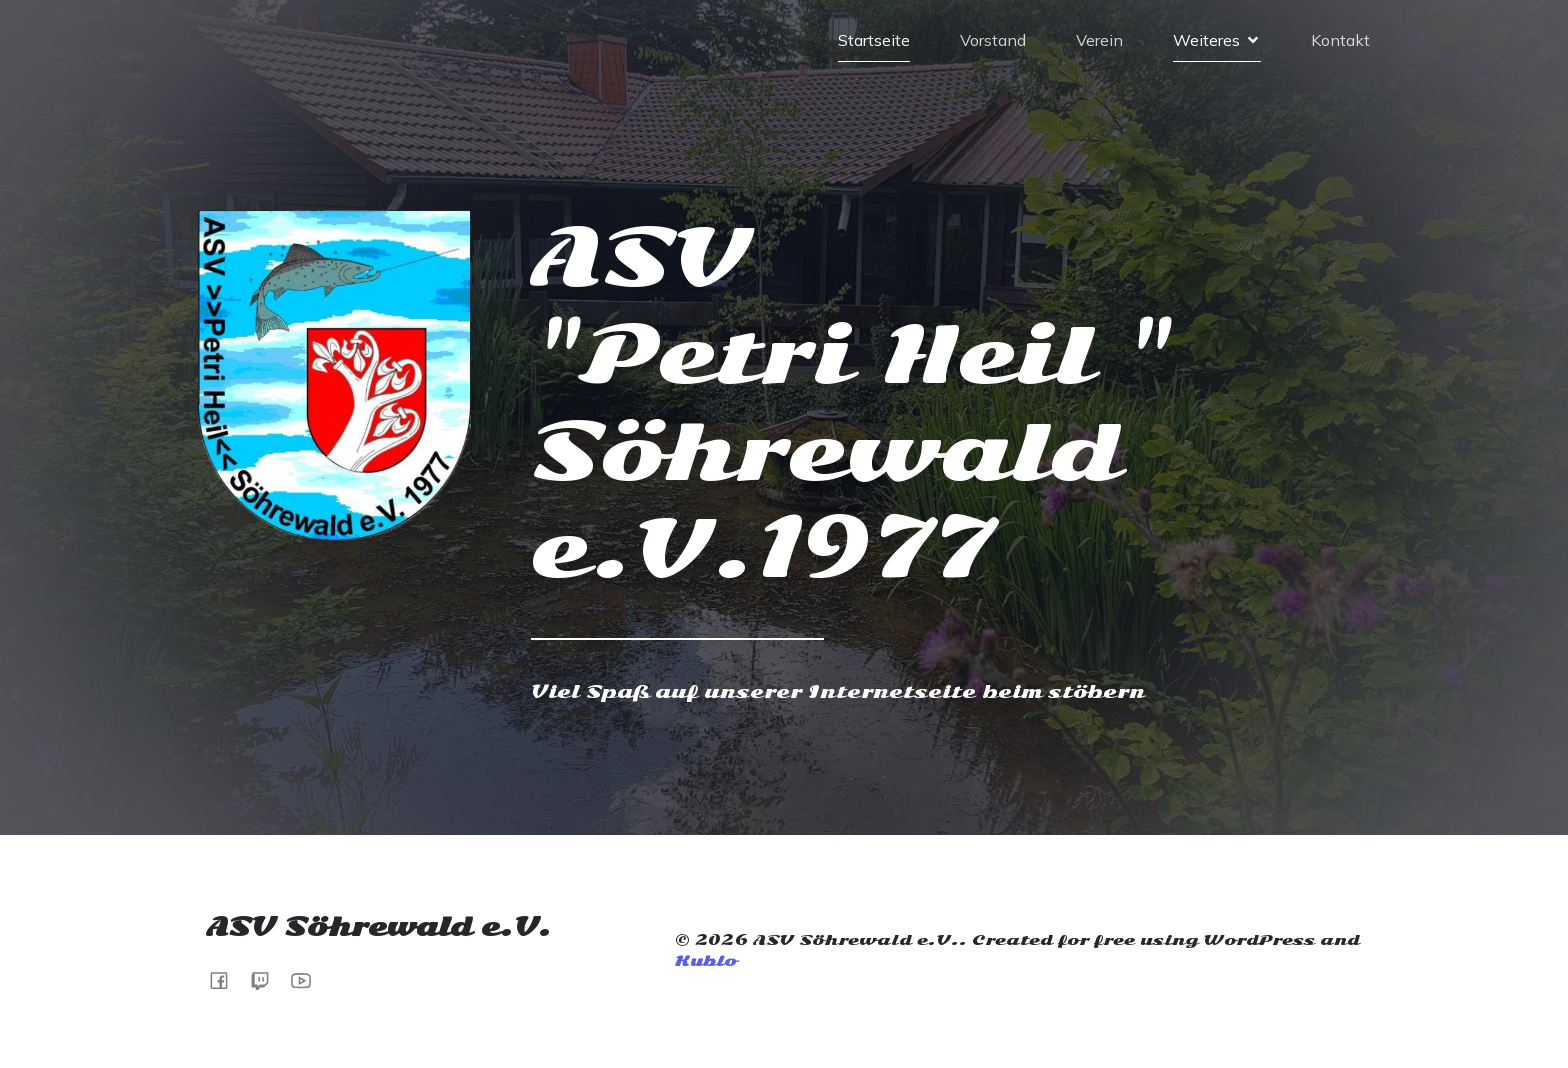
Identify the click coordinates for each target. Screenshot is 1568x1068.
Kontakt (1340, 40)
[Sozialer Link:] (308, 979)
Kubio (705, 961)
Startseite (874, 40)
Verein (1099, 40)
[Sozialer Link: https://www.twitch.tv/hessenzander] (267, 979)
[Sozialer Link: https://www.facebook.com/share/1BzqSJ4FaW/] (226, 979)
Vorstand (993, 40)
